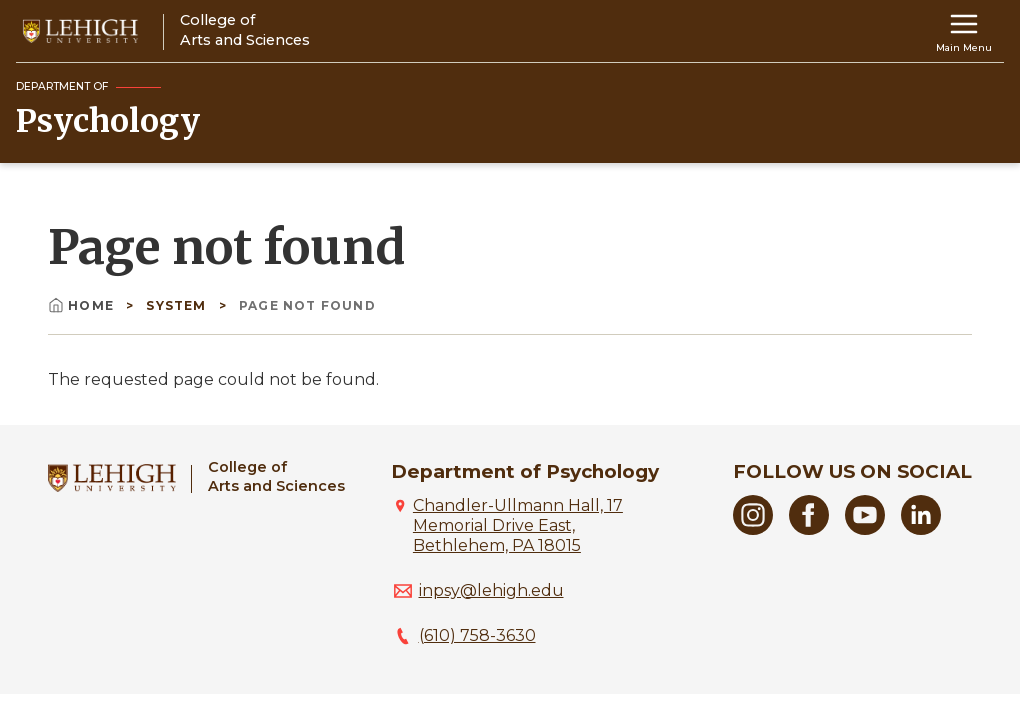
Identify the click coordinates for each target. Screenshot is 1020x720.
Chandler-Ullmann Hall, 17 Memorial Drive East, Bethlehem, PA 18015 (518, 525)
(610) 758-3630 (477, 635)
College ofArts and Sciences (276, 476)
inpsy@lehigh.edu (491, 590)
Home (83, 305)
